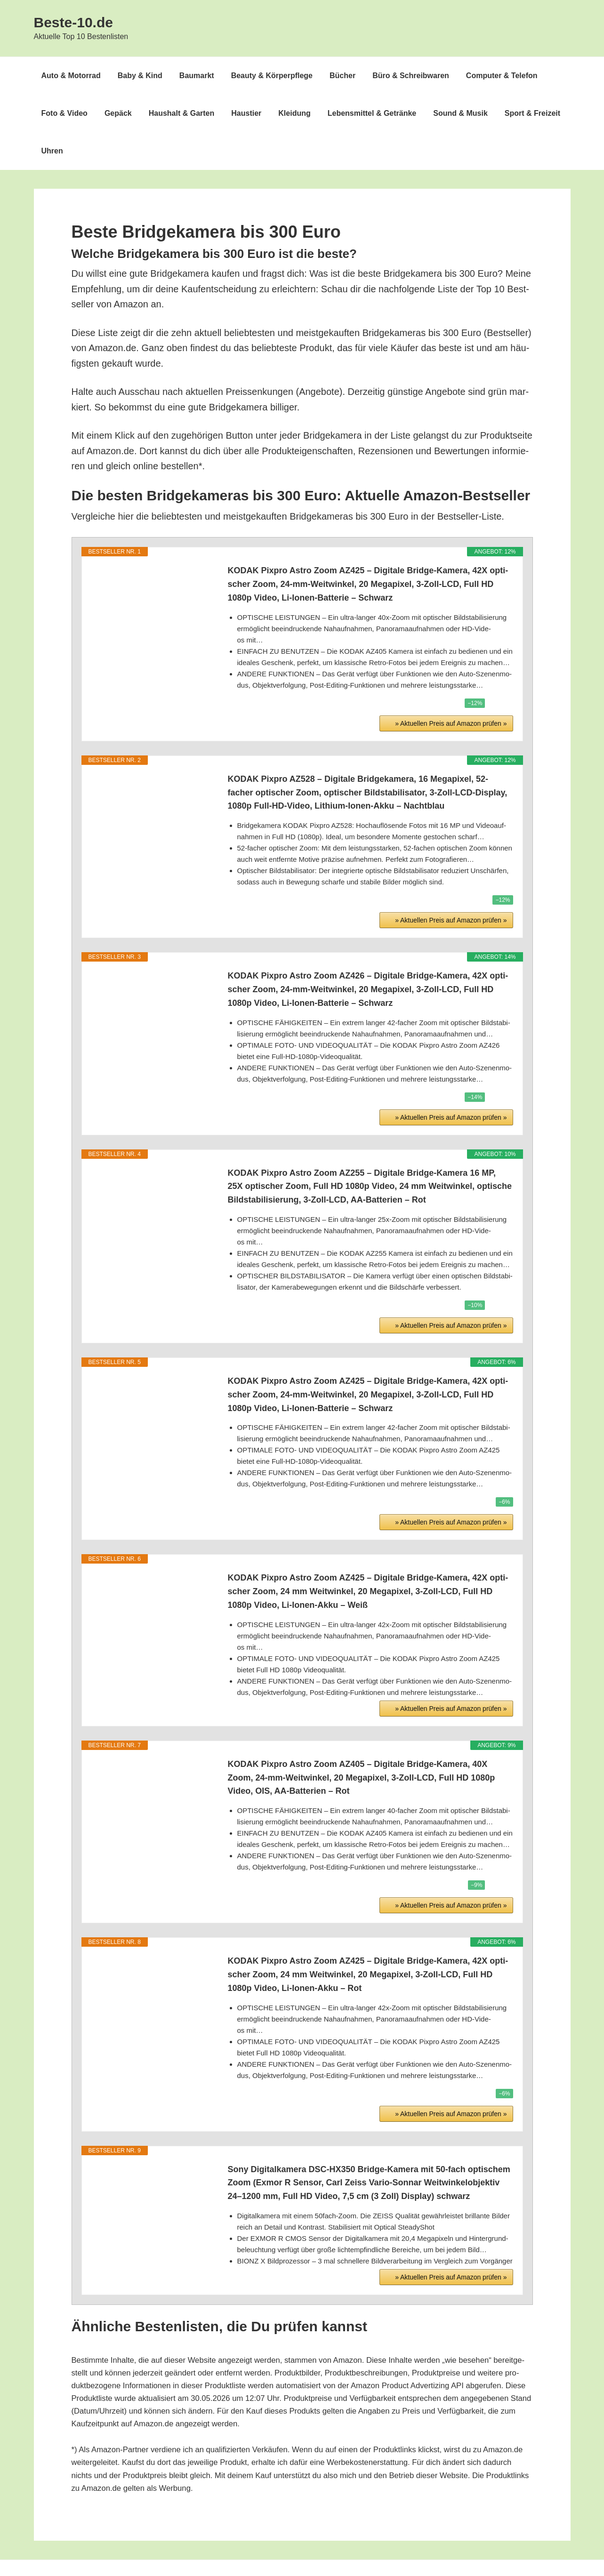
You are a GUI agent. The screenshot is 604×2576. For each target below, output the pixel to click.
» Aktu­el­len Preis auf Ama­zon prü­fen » (451, 661)
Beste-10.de (73, 22)
